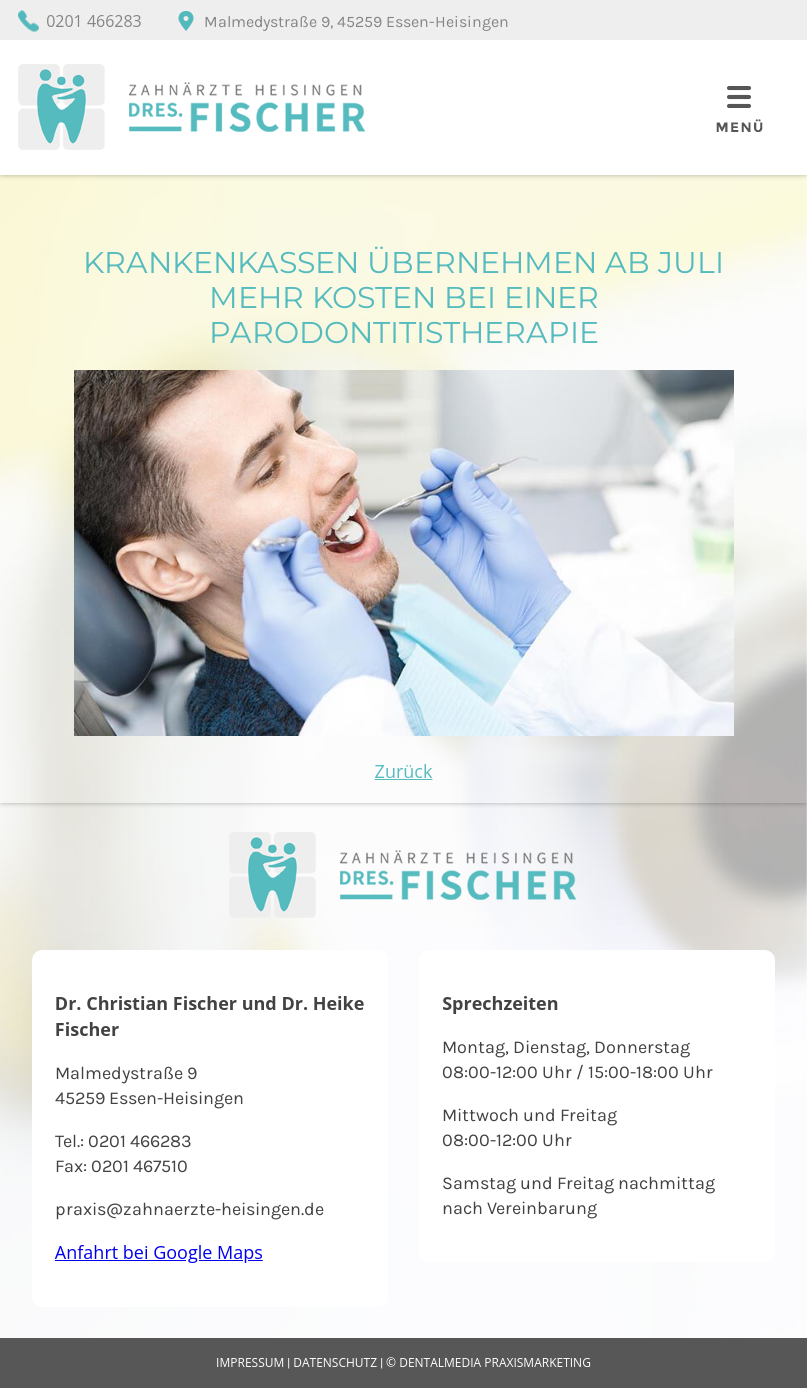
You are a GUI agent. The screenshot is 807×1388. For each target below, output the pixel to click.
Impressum (250, 1362)
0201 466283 (94, 21)
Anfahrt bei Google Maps (159, 1252)
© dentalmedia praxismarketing (488, 1362)
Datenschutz (335, 1362)
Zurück (404, 771)
